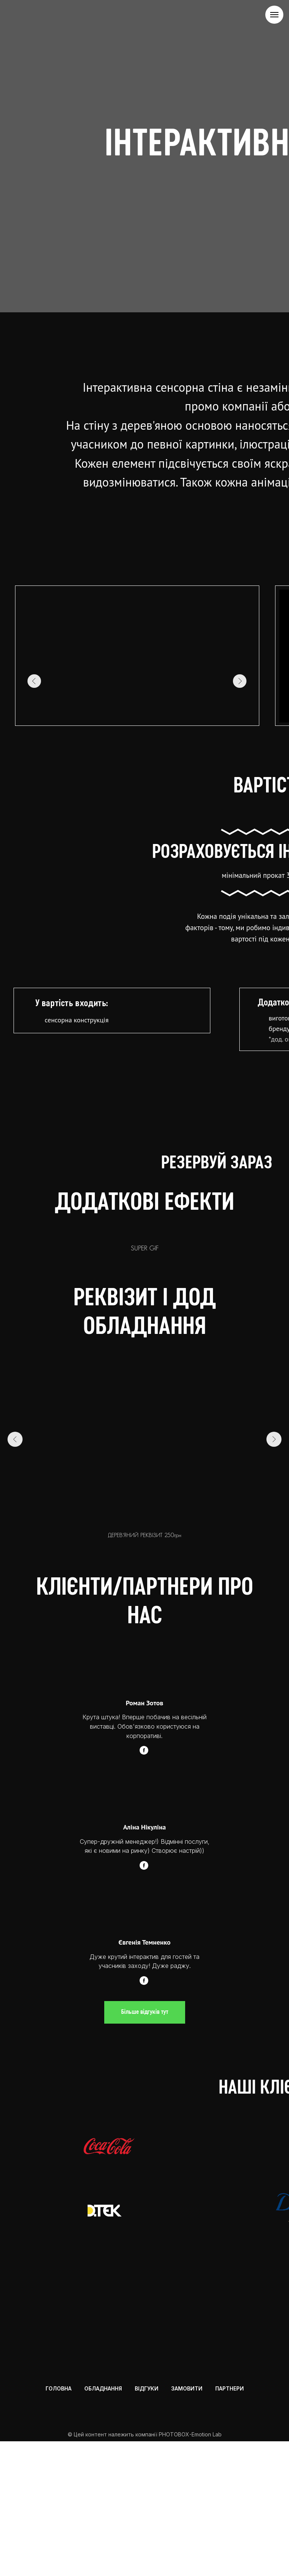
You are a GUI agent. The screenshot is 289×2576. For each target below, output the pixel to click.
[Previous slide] (15, 1295)
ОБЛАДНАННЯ (103, 2520)
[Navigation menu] (274, 14)
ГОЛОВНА (58, 2520)
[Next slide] (273, 1295)
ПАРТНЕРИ (229, 2520)
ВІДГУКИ (146, 2520)
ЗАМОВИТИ (186, 2520)
